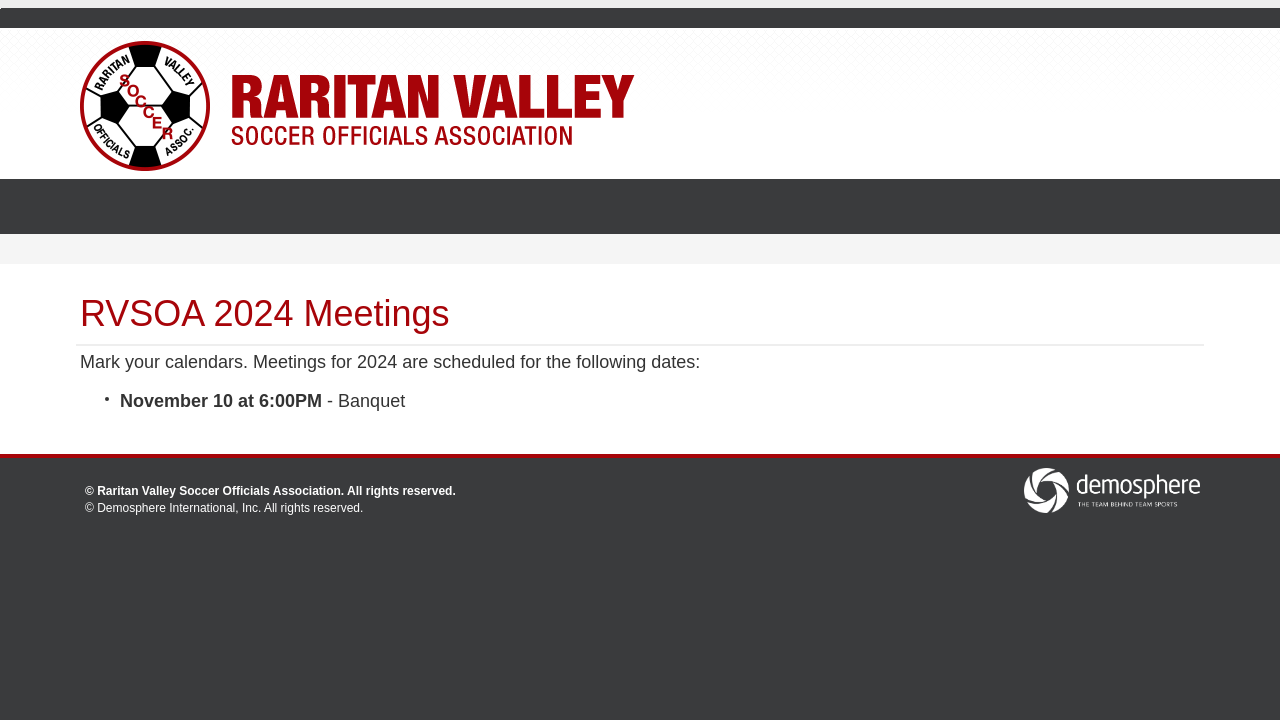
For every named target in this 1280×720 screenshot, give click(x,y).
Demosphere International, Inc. (179, 508)
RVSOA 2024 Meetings (265, 313)
